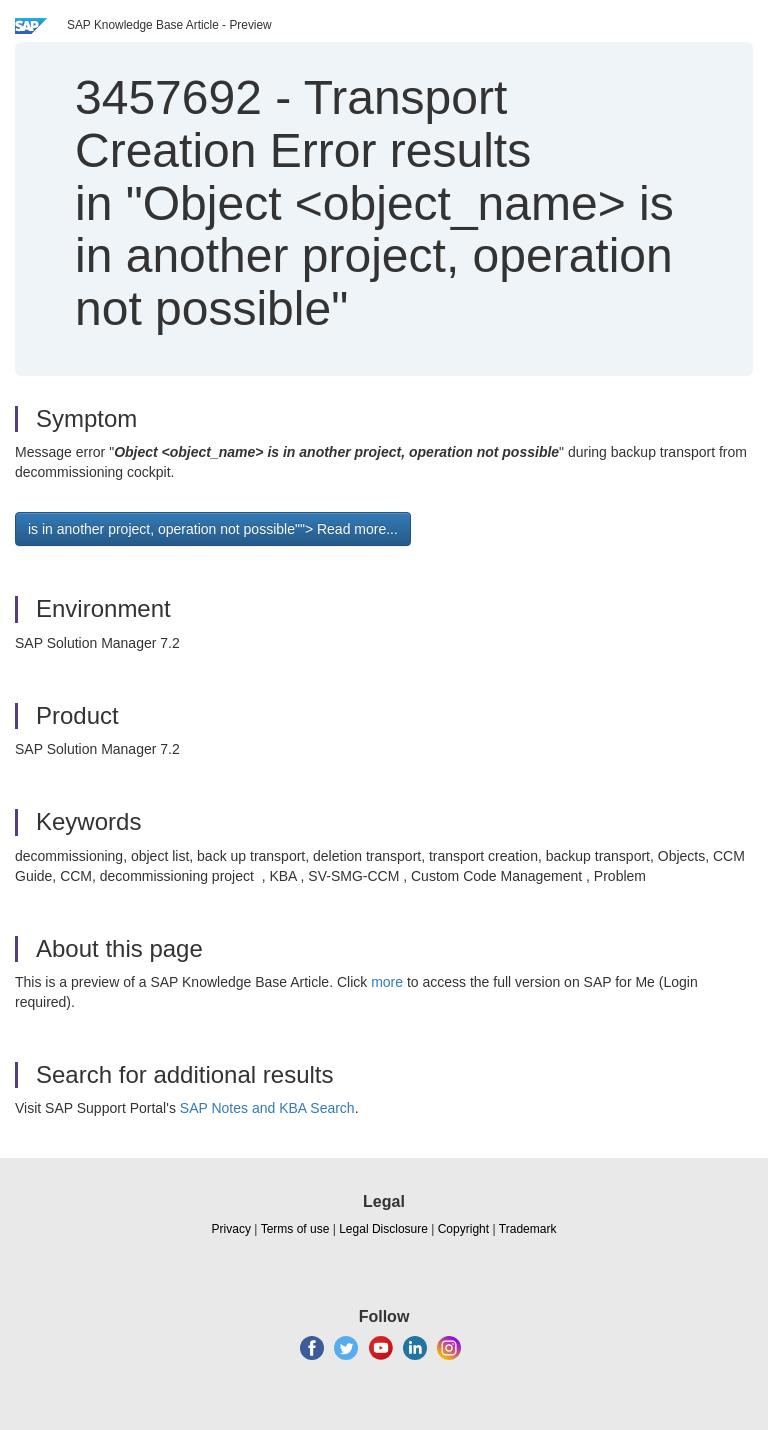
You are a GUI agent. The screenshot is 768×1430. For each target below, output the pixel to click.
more (387, 982)
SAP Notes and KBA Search (267, 1108)
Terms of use (295, 1229)
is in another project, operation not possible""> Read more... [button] (213, 529)
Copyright (463, 1229)
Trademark (528, 1229)
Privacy (231, 1229)
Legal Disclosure (383, 1229)
